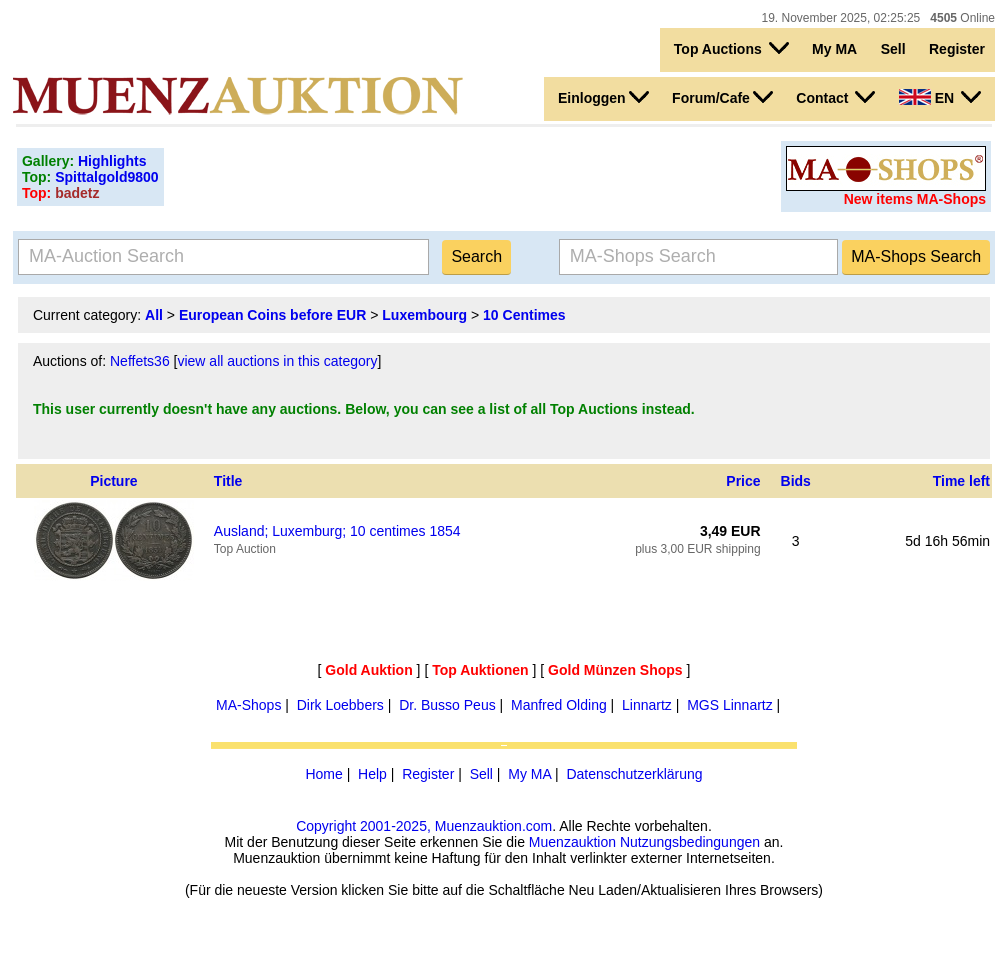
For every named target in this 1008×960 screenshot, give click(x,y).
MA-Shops (248, 705)
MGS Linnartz (730, 705)
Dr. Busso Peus (447, 705)
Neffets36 (140, 361)
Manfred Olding (559, 705)
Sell (893, 49)
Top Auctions (731, 48)
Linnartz (647, 705)
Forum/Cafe (722, 97)
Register (957, 49)
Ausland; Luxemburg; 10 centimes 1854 (337, 531)
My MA (834, 49)
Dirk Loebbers (340, 705)
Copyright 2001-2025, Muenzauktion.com (424, 826)
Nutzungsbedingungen (690, 842)
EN (940, 97)
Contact (835, 97)
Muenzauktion (572, 842)
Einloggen (603, 97)
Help (372, 774)
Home (323, 774)
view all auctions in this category (277, 361)
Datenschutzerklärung (634, 774)
